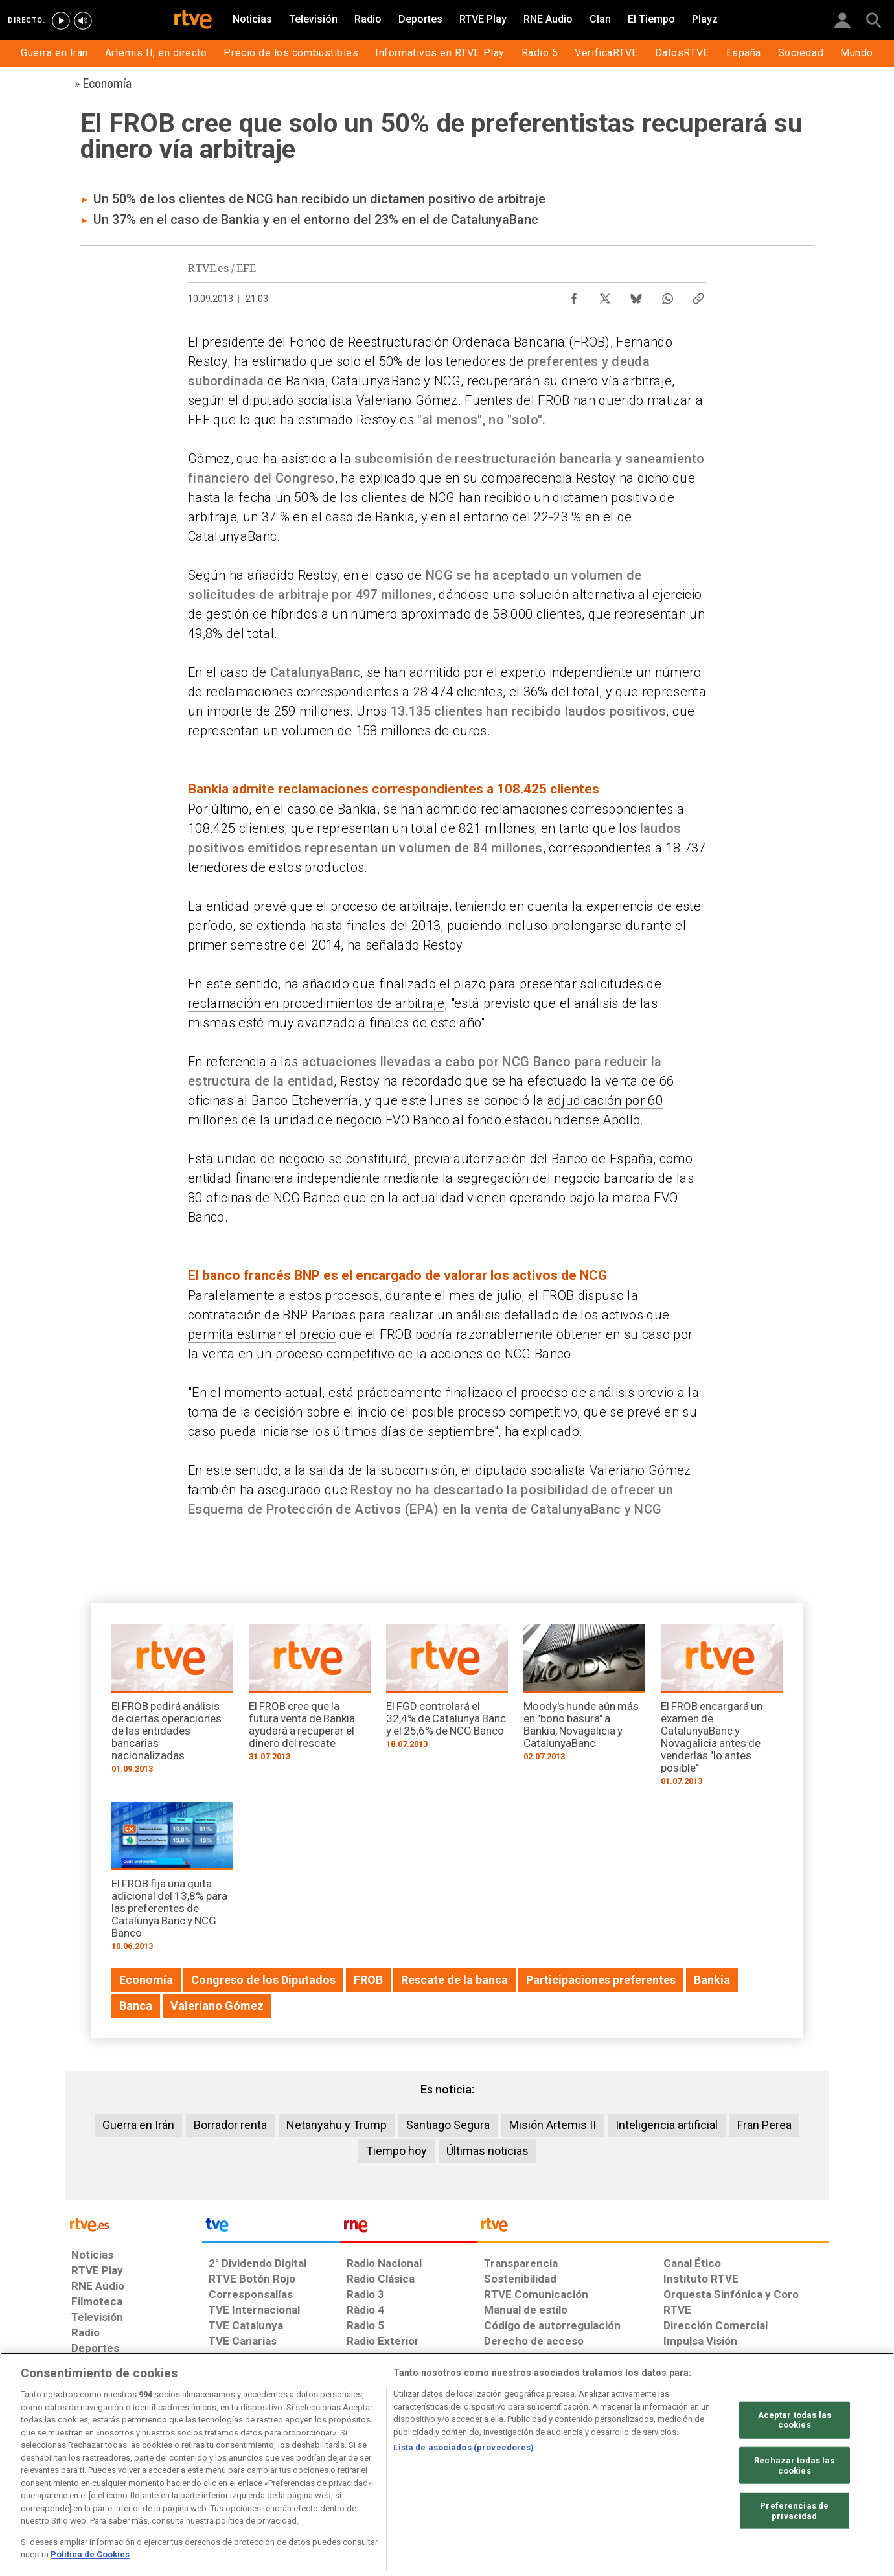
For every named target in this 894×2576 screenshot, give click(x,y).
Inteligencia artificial (666, 2125)
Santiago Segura (448, 2125)
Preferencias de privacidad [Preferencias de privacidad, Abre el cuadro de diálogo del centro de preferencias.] (794, 2511)
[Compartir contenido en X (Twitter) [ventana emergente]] (605, 295)
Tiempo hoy (396, 2151)
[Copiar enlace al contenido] (698, 295)
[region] (447, 2464)
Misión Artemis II (552, 2125)
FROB (589, 342)
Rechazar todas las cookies (794, 2466)
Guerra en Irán (138, 2125)
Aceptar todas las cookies (794, 2420)
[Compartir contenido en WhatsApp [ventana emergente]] (667, 295)
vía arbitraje (637, 381)
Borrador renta (230, 2125)
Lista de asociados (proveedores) (463, 2447)
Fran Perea (764, 2125)
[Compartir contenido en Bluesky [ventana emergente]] (636, 295)
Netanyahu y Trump (336, 2125)
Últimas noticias (487, 2151)
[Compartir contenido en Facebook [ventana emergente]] (574, 295)
